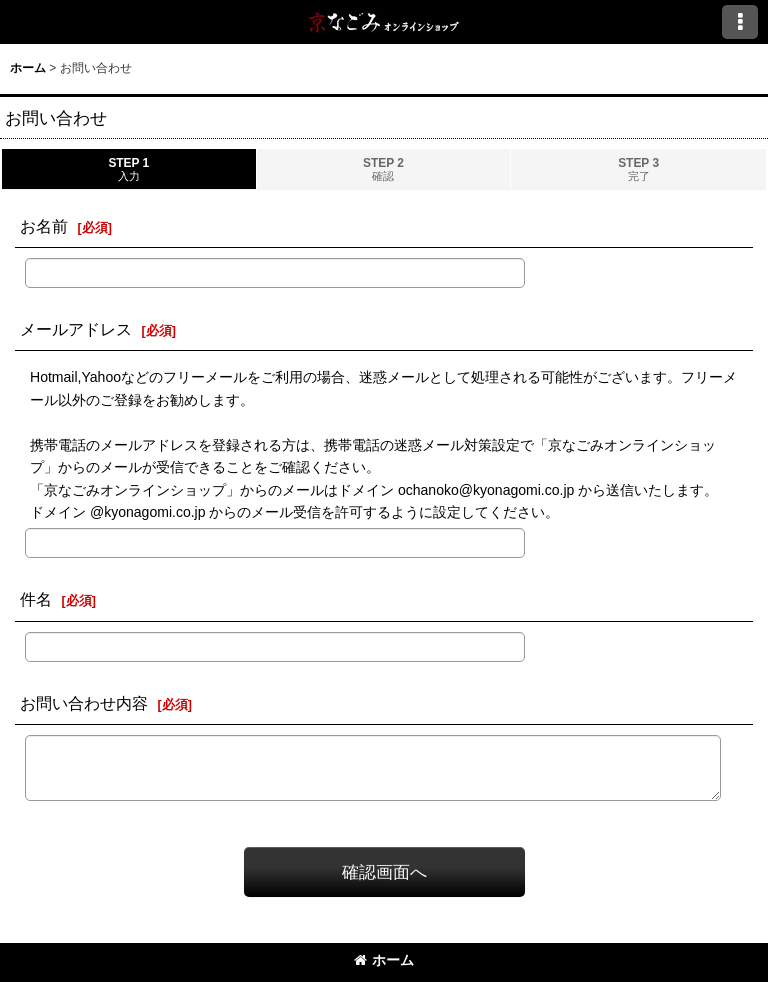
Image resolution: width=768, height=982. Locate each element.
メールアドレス (76, 329)
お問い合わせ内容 (84, 703)
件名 (36, 599)
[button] (740, 22)
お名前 (44, 226)
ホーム (384, 960)
